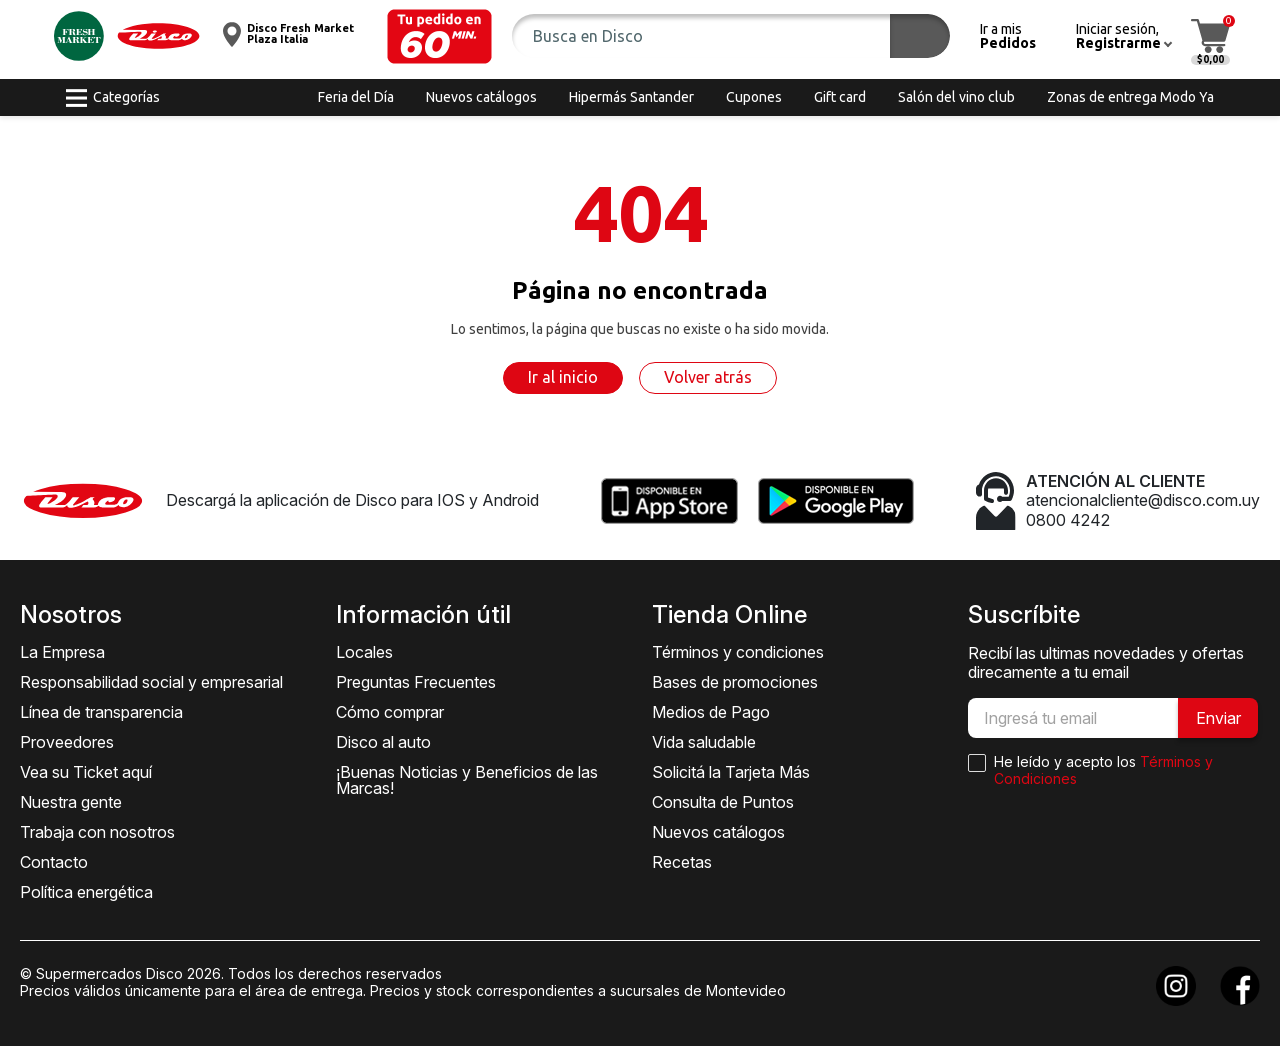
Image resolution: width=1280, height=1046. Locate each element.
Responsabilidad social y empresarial (151, 682)
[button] (439, 36)
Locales (364, 652)
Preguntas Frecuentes (416, 682)
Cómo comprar (390, 712)
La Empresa (62, 652)
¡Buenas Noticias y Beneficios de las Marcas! (467, 780)
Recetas (682, 862)
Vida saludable (704, 742)
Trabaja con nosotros (97, 832)
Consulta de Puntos (723, 802)
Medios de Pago (711, 712)
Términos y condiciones (738, 652)
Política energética (86, 892)
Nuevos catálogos (718, 832)
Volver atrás (708, 377)
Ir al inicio (563, 377)
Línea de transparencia (101, 712)
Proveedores (67, 742)
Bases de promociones (735, 682)
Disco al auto (383, 742)
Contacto (54, 862)
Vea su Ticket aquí (86, 772)
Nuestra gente (71, 802)
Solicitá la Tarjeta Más (731, 772)
